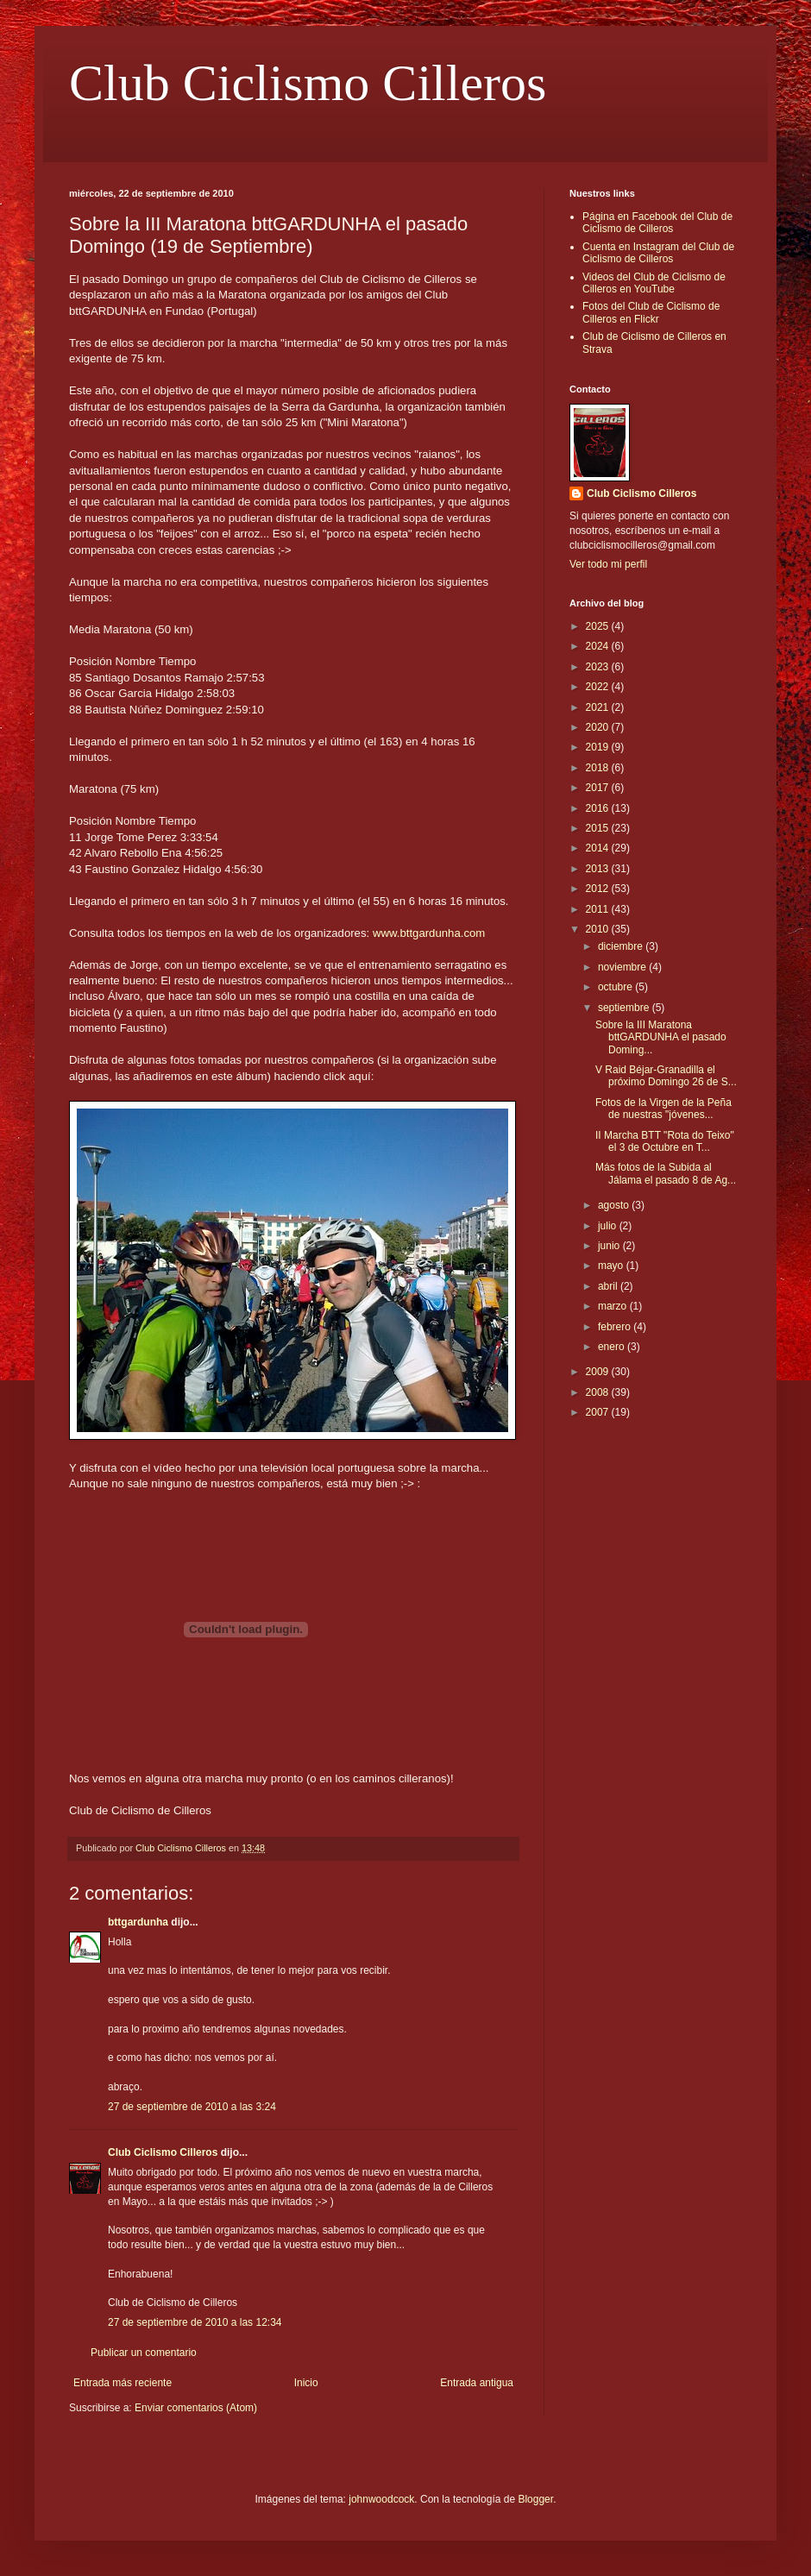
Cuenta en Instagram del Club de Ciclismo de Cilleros (658, 253)
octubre (616, 987)
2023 (599, 667)
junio (610, 1246)
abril (609, 1286)
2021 (599, 707)
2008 (599, 1392)
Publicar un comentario (144, 2353)
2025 (599, 626)
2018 (599, 768)
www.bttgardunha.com (429, 933)
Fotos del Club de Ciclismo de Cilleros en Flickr (651, 312)
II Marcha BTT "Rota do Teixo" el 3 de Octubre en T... (664, 1141)
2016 (599, 808)
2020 (599, 727)
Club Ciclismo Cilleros (307, 82)
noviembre (623, 967)
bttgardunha (138, 1922)
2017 (599, 788)
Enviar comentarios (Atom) (196, 2408)
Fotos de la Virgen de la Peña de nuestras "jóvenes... (663, 1108)
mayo (612, 1266)
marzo (614, 1306)
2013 (599, 869)
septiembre (625, 1008)
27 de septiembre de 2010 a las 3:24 (192, 2107)
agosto (615, 1205)
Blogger (535, 2499)
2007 (599, 1412)
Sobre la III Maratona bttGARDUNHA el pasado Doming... (660, 1037)
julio (608, 1226)
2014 (599, 848)
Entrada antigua (476, 2383)
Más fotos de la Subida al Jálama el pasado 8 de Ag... (665, 1173)
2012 (599, 889)
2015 (599, 828)
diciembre (621, 946)
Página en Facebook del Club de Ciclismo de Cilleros (657, 222)
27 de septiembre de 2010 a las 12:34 (194, 2322)
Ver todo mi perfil (608, 564)
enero (612, 1347)
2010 (599, 929)
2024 (599, 646)
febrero (615, 1327)
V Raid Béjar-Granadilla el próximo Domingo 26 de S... (666, 1076)
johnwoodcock (381, 2499)
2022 (599, 687)
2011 (599, 909)
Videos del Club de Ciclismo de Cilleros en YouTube (654, 283)
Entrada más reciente (122, 2383)
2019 (599, 747)
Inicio (306, 2383)
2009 (599, 1372)
